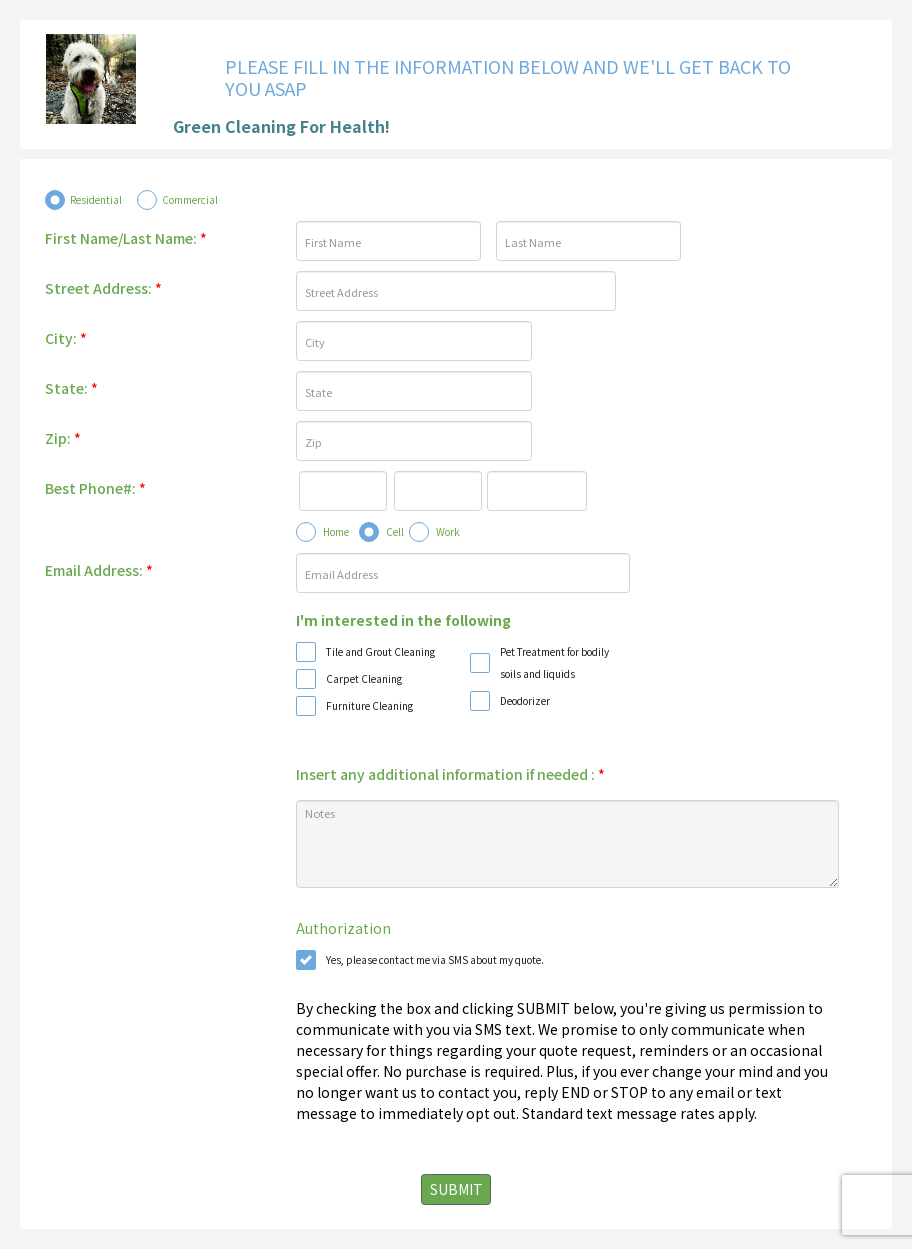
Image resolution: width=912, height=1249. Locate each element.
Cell (395, 531)
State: (71, 388)
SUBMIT (456, 1189)
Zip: (63, 438)
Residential (96, 199)
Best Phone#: (95, 488)
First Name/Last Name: (126, 238)
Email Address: (99, 570)
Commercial (190, 199)
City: (66, 338)
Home (336, 531)
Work (448, 531)
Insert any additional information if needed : (450, 774)
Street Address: (103, 288)
